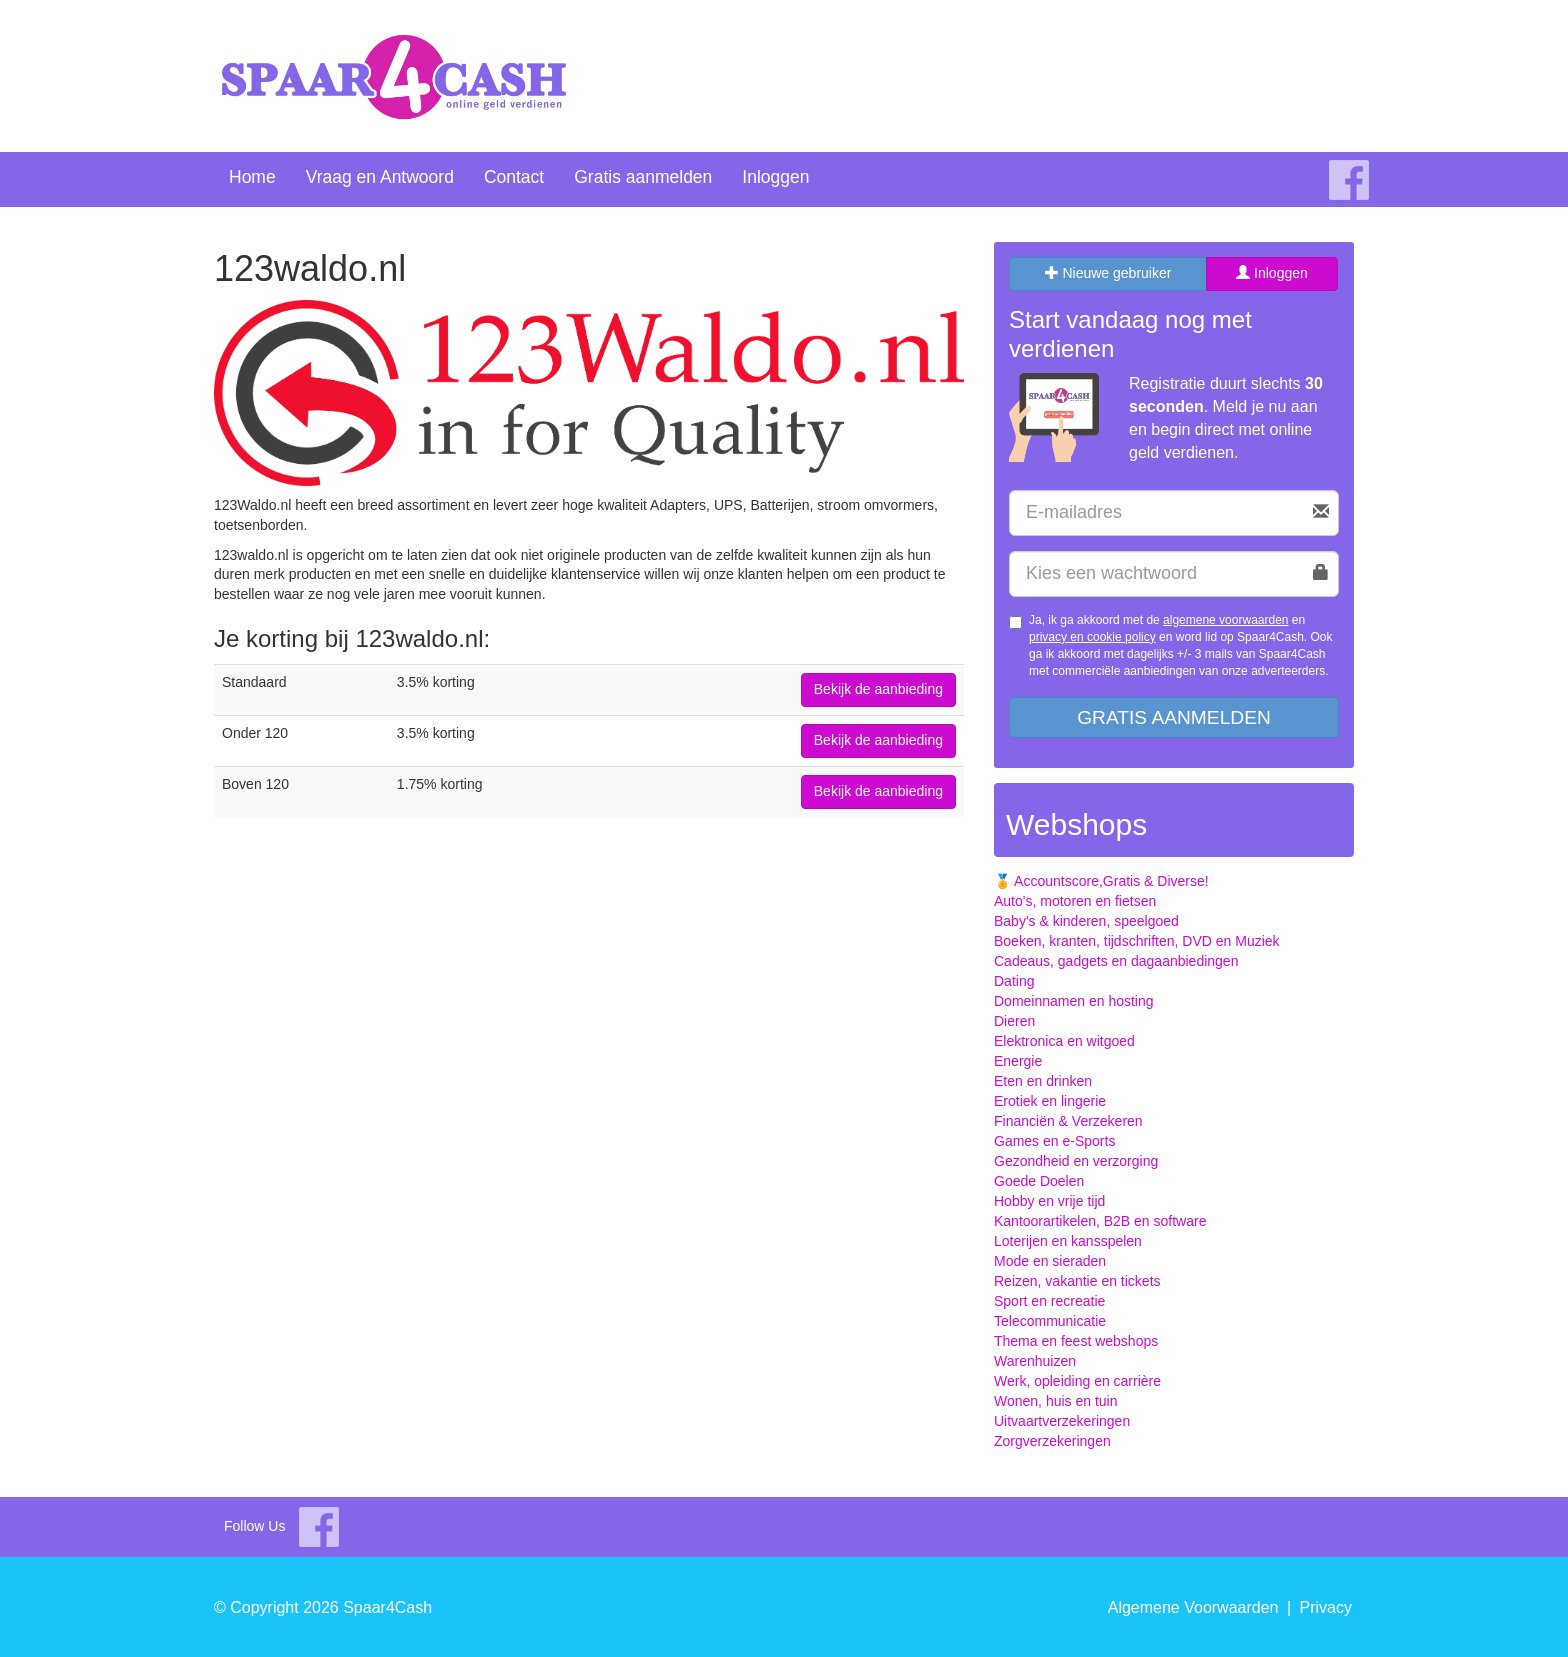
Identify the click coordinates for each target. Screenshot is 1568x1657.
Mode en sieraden (1050, 1261)
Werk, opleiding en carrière (1077, 1381)
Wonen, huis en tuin (1056, 1401)
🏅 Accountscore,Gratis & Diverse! (1101, 881)
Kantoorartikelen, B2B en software (1100, 1221)
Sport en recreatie (1049, 1301)
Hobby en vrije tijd (1049, 1201)
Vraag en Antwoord (380, 177)
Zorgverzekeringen (1052, 1441)
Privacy (1326, 1607)
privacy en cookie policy (1092, 637)
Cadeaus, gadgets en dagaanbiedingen (1116, 961)
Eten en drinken (1043, 1081)
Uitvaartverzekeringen (1062, 1421)
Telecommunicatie (1050, 1321)
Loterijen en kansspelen (1068, 1241)
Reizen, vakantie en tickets (1077, 1281)
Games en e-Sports (1054, 1141)
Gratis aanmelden (643, 177)
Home (252, 177)
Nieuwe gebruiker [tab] (1108, 273)
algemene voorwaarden (1225, 620)
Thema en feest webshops (1076, 1341)
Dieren (1014, 1021)
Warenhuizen (1035, 1361)
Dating (1014, 981)
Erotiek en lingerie (1050, 1101)
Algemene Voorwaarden (1193, 1607)
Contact (514, 177)
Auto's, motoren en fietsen (1075, 901)
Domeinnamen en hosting (1074, 1001)
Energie (1018, 1061)
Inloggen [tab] (1272, 273)
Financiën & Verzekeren (1068, 1121)
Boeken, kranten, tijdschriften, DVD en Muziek (1137, 941)
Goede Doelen (1039, 1181)
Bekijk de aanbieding (878, 689)
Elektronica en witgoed (1064, 1041)
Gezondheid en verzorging (1076, 1161)
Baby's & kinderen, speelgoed (1086, 921)
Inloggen (775, 177)
